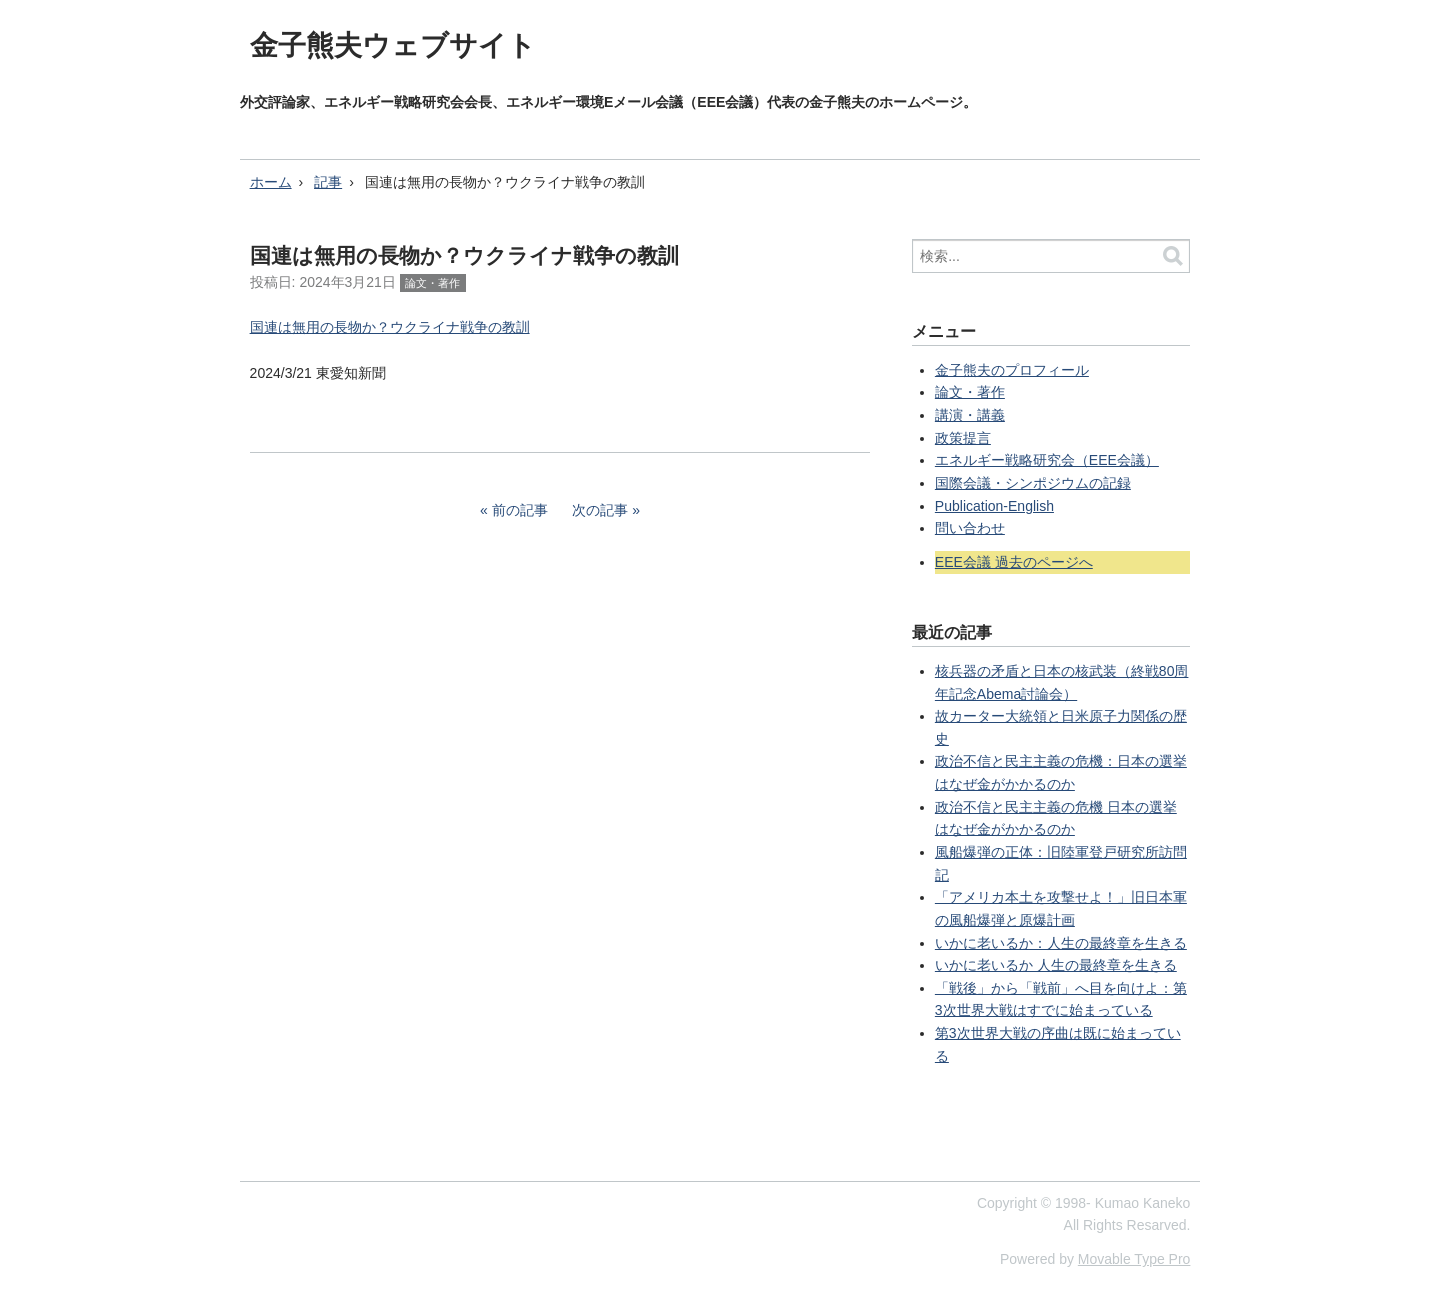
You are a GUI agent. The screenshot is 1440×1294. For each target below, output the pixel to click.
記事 (328, 182)
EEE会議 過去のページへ (1014, 562)
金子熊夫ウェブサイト (393, 45)
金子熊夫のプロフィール (1012, 370)
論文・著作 (432, 283)
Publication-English (994, 506)
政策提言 (963, 438)
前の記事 (520, 510)
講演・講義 (970, 415)
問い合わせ (970, 528)
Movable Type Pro (1134, 1259)
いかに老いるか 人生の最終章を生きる (1056, 965)
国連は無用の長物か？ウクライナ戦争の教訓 (390, 327)
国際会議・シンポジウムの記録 (1033, 483)
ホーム (271, 182)
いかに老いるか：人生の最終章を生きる (1061, 943)
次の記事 (600, 510)
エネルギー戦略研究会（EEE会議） (1047, 460)
